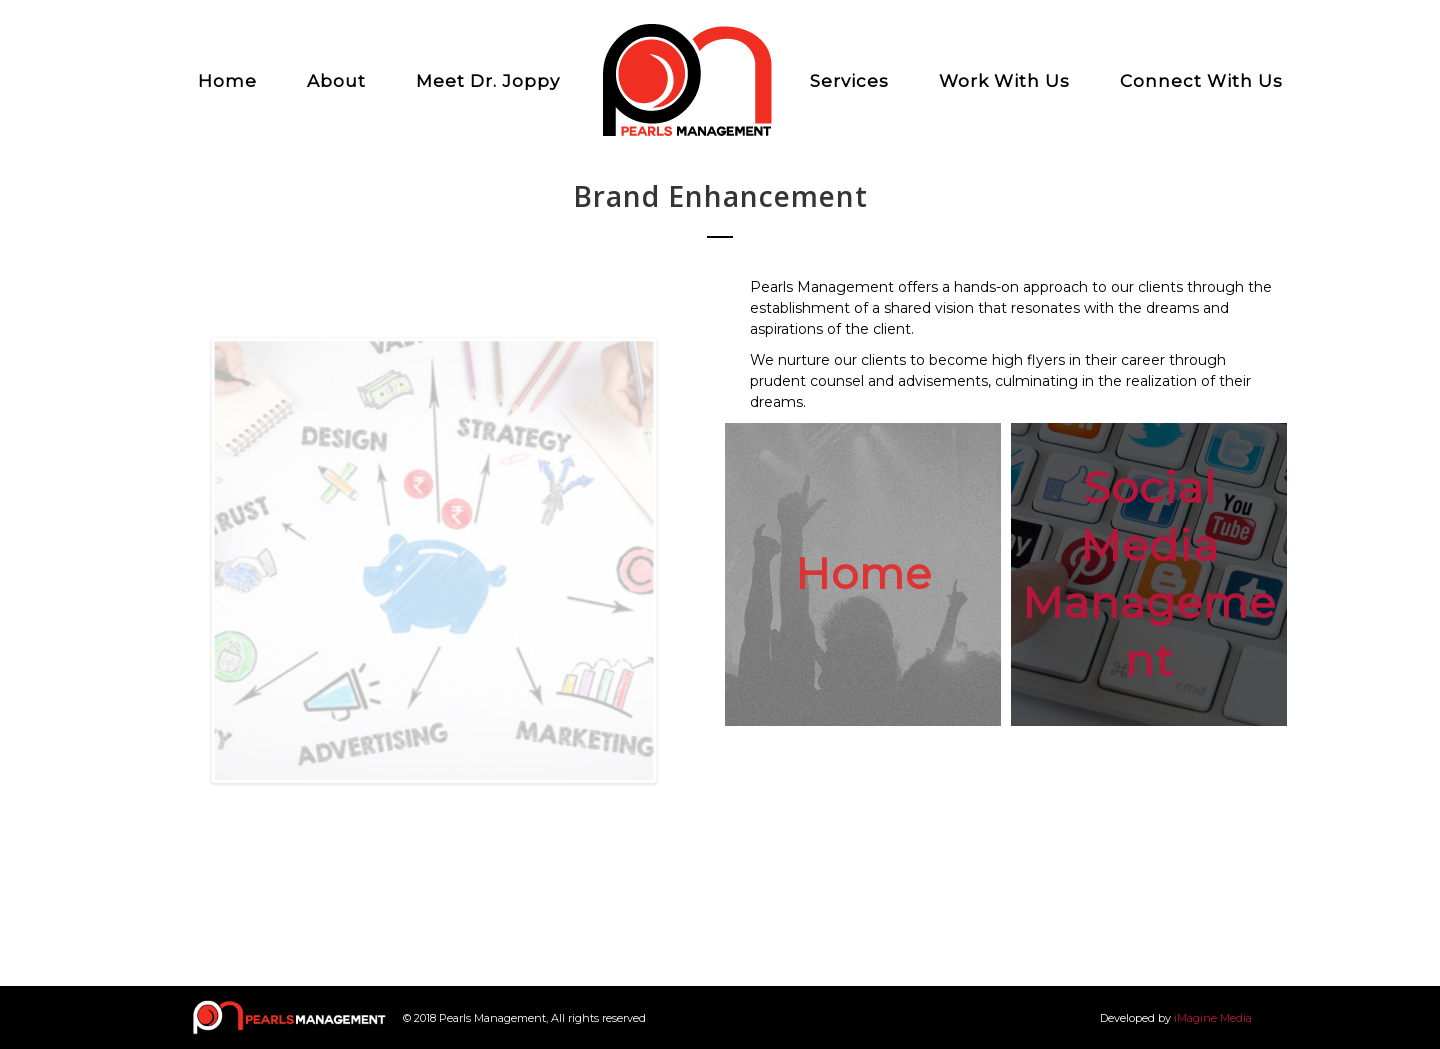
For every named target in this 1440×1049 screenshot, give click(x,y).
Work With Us (1004, 81)
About (336, 81)
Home (227, 81)
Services (849, 81)
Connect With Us (1201, 81)
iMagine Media (1213, 1018)
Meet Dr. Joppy (488, 81)
